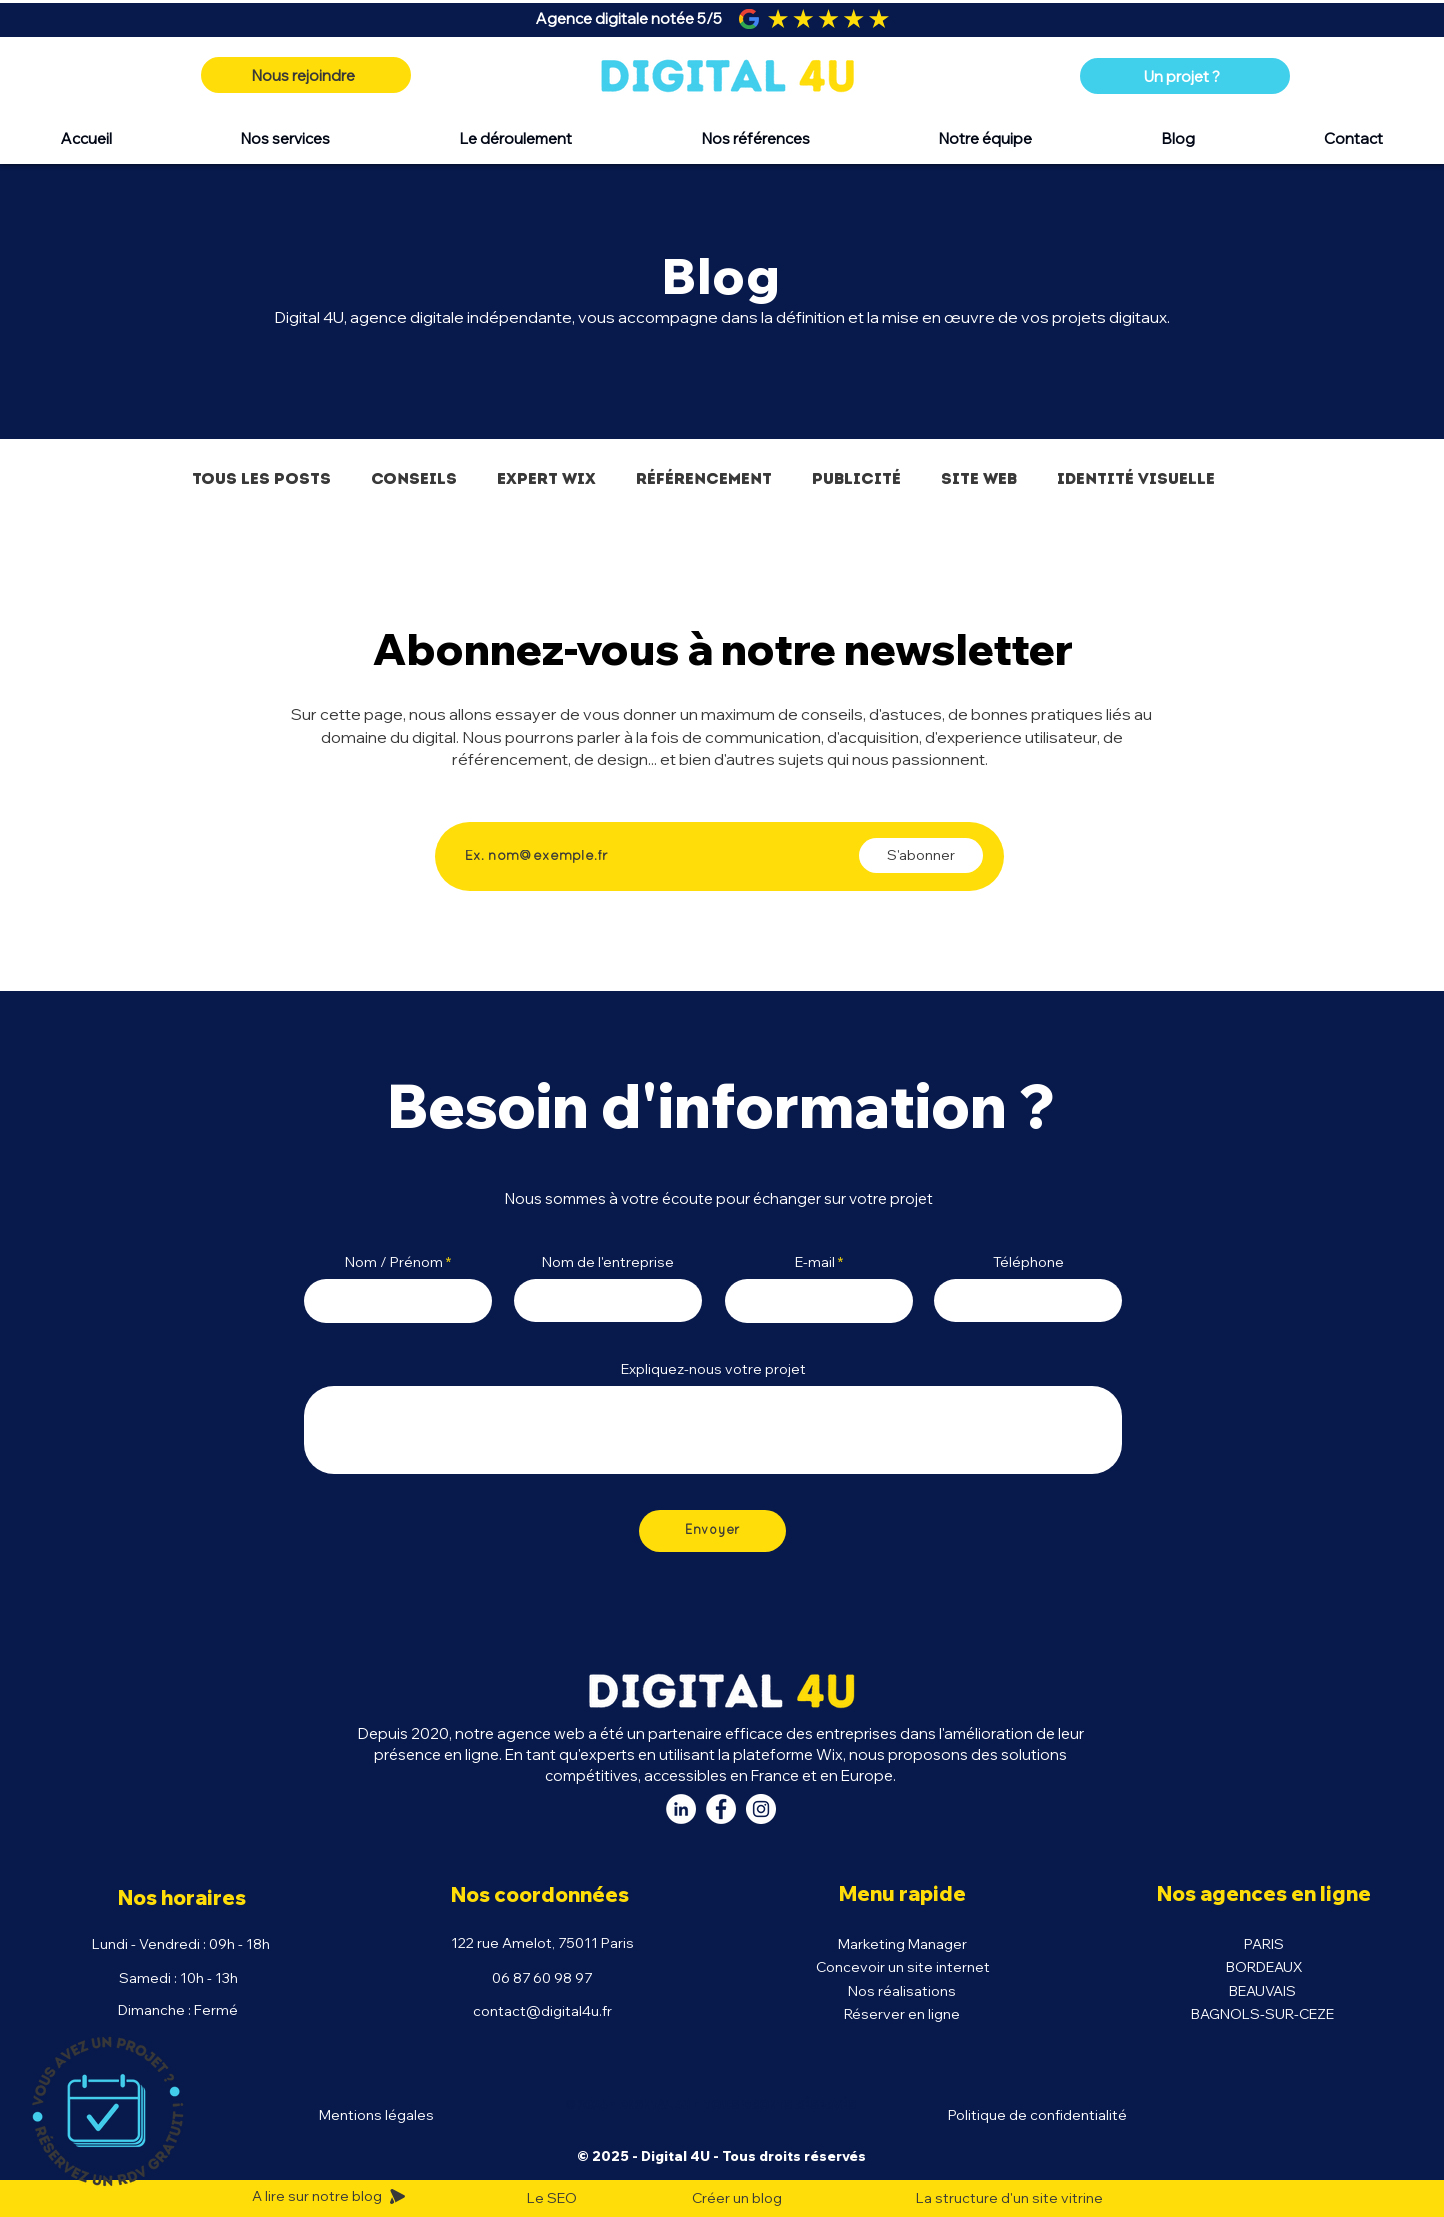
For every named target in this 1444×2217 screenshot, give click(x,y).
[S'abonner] (921, 855)
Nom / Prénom (394, 1262)
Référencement (704, 478)
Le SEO (552, 2198)
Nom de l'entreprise (608, 1262)
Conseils (414, 478)
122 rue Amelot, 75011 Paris (542, 1943)
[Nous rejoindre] (306, 75)
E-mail (815, 1262)
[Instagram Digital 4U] (761, 1809)
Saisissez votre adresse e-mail (568, 805)
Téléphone (1028, 1262)
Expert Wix (546, 478)
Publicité (856, 478)
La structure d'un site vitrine (1009, 2198)
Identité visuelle (1136, 478)
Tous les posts (261, 478)
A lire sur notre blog (318, 2196)
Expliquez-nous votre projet (713, 1369)
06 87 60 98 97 (542, 1978)
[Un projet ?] (1185, 76)
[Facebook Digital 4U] (721, 1809)
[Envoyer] (712, 1531)
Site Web (979, 478)
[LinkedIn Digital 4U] (681, 1809)
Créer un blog (737, 2198)
